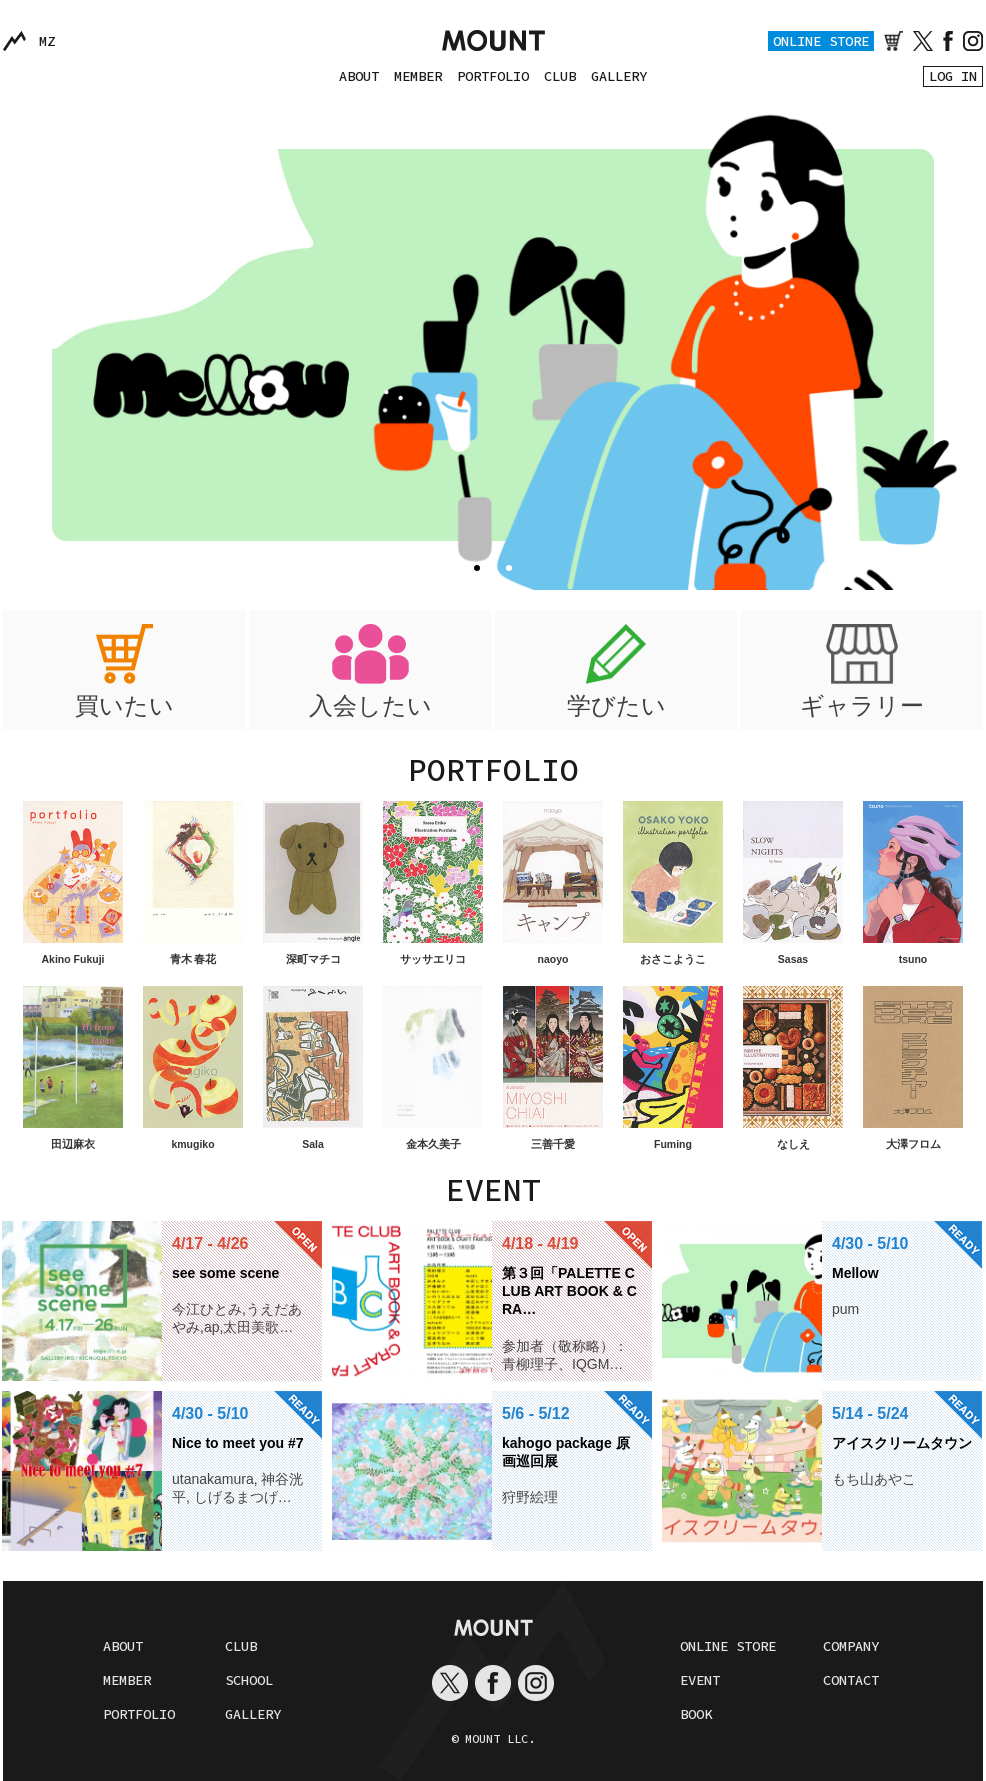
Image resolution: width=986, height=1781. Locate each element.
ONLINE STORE (821, 41)
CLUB (560, 76)
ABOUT (359, 76)
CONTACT (851, 1680)
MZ (47, 41)
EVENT (700, 1680)
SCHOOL (249, 1680)
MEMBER (418, 76)
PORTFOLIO (493, 76)
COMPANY (851, 1646)
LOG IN (953, 76)
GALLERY (619, 76)
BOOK (696, 1714)
